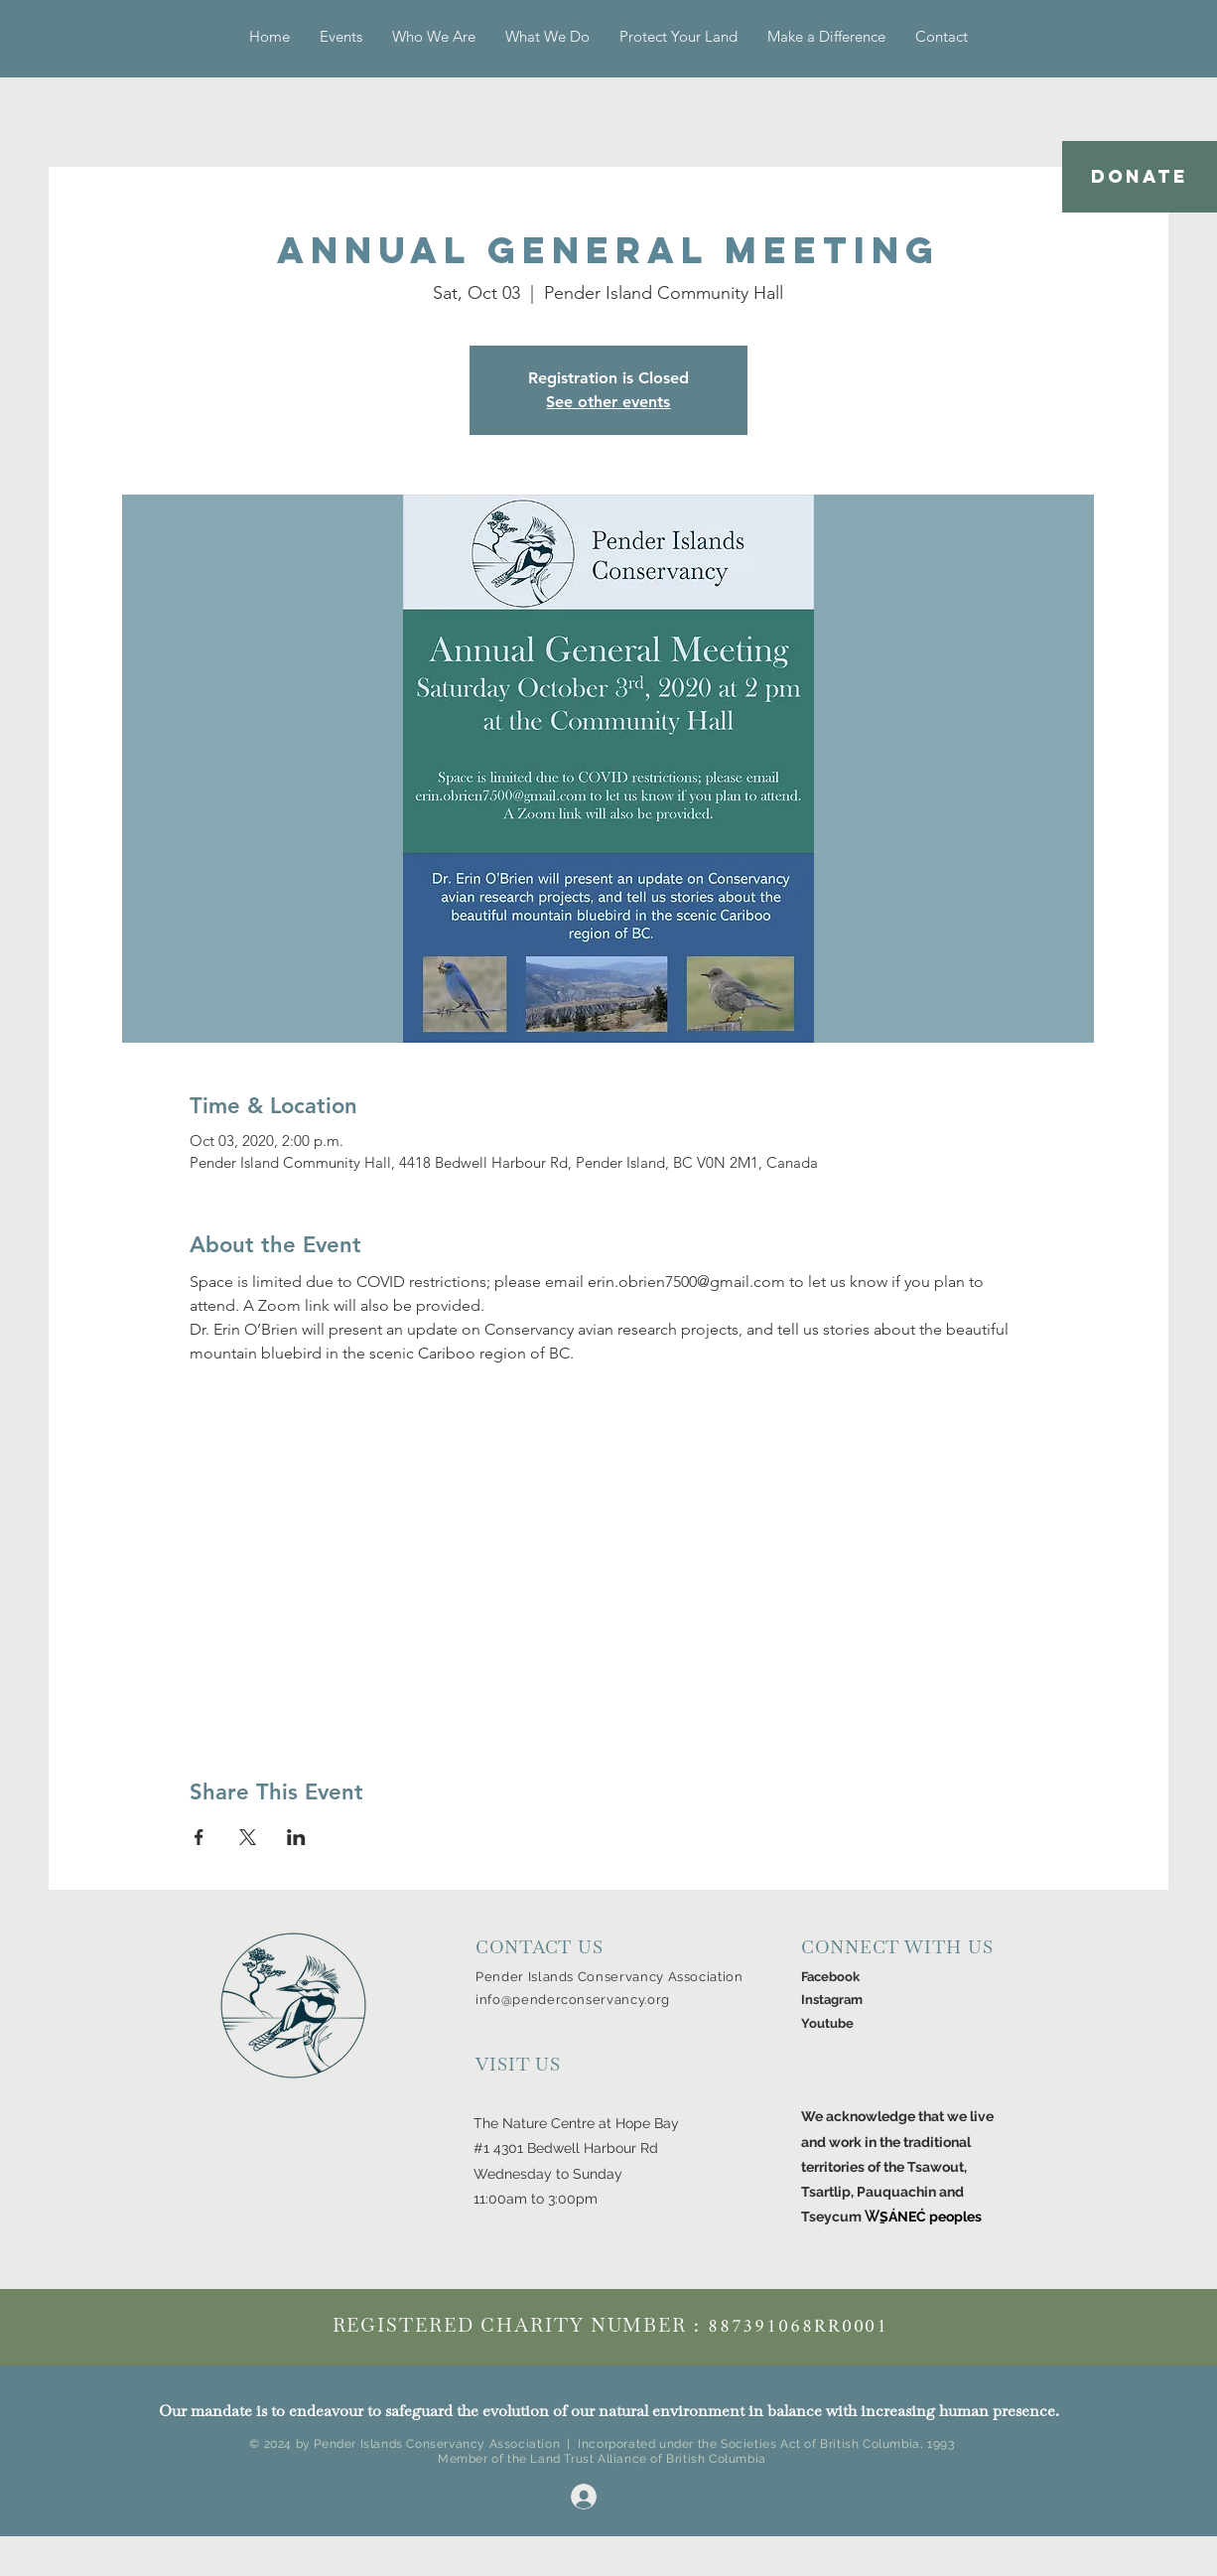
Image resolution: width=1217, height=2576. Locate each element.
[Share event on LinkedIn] (296, 1837)
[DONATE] (1139, 177)
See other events (608, 401)
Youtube (827, 2023)
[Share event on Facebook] (199, 1837)
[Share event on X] (247, 1837)
